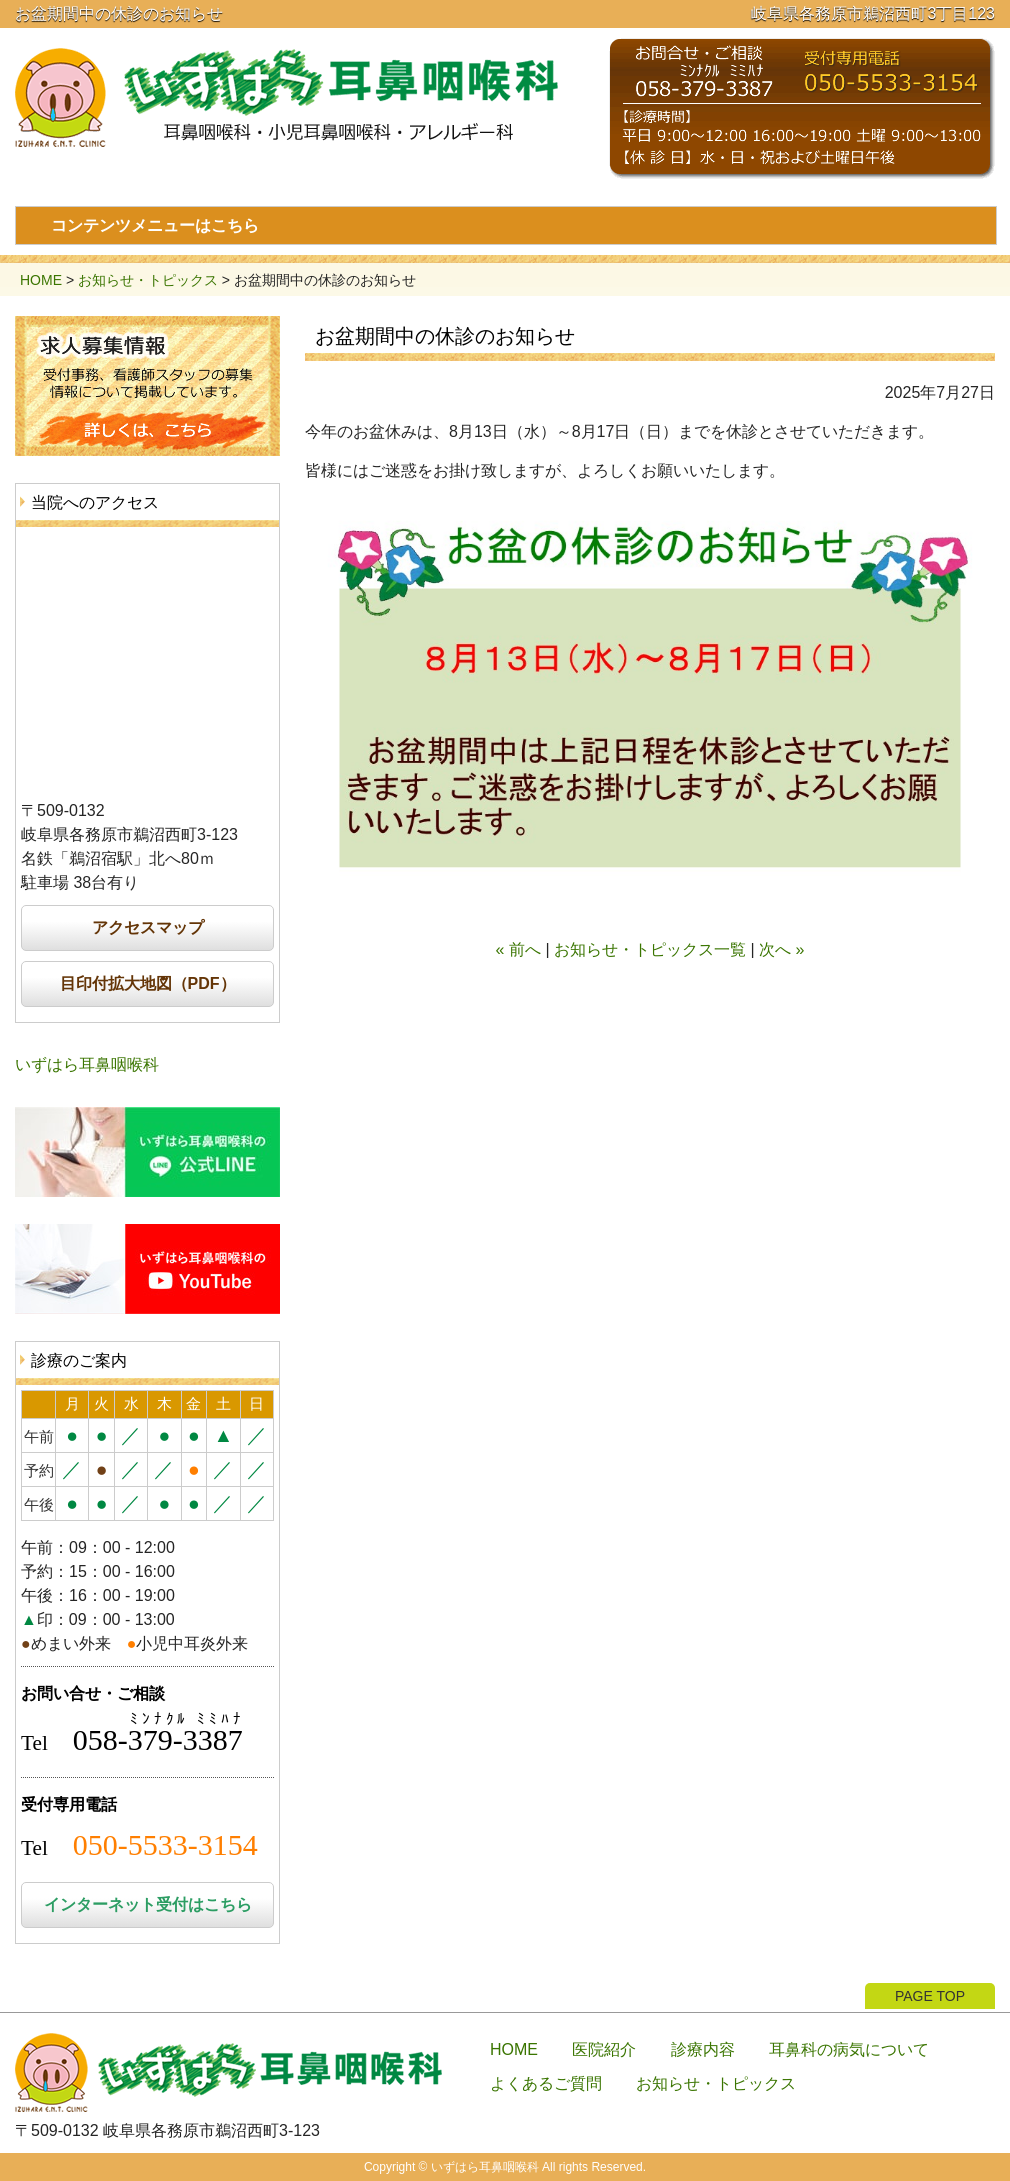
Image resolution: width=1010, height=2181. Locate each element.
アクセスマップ (148, 927)
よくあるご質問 (546, 2083)
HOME (41, 280)
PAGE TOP (930, 1996)
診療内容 (703, 2049)
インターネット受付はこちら (148, 1904)
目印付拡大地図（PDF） (148, 983)
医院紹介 (604, 2049)
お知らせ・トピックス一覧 (650, 949)
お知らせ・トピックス (148, 280)
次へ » (781, 949)
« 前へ (518, 949)
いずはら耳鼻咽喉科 (87, 1064)
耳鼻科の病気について (849, 2049)
